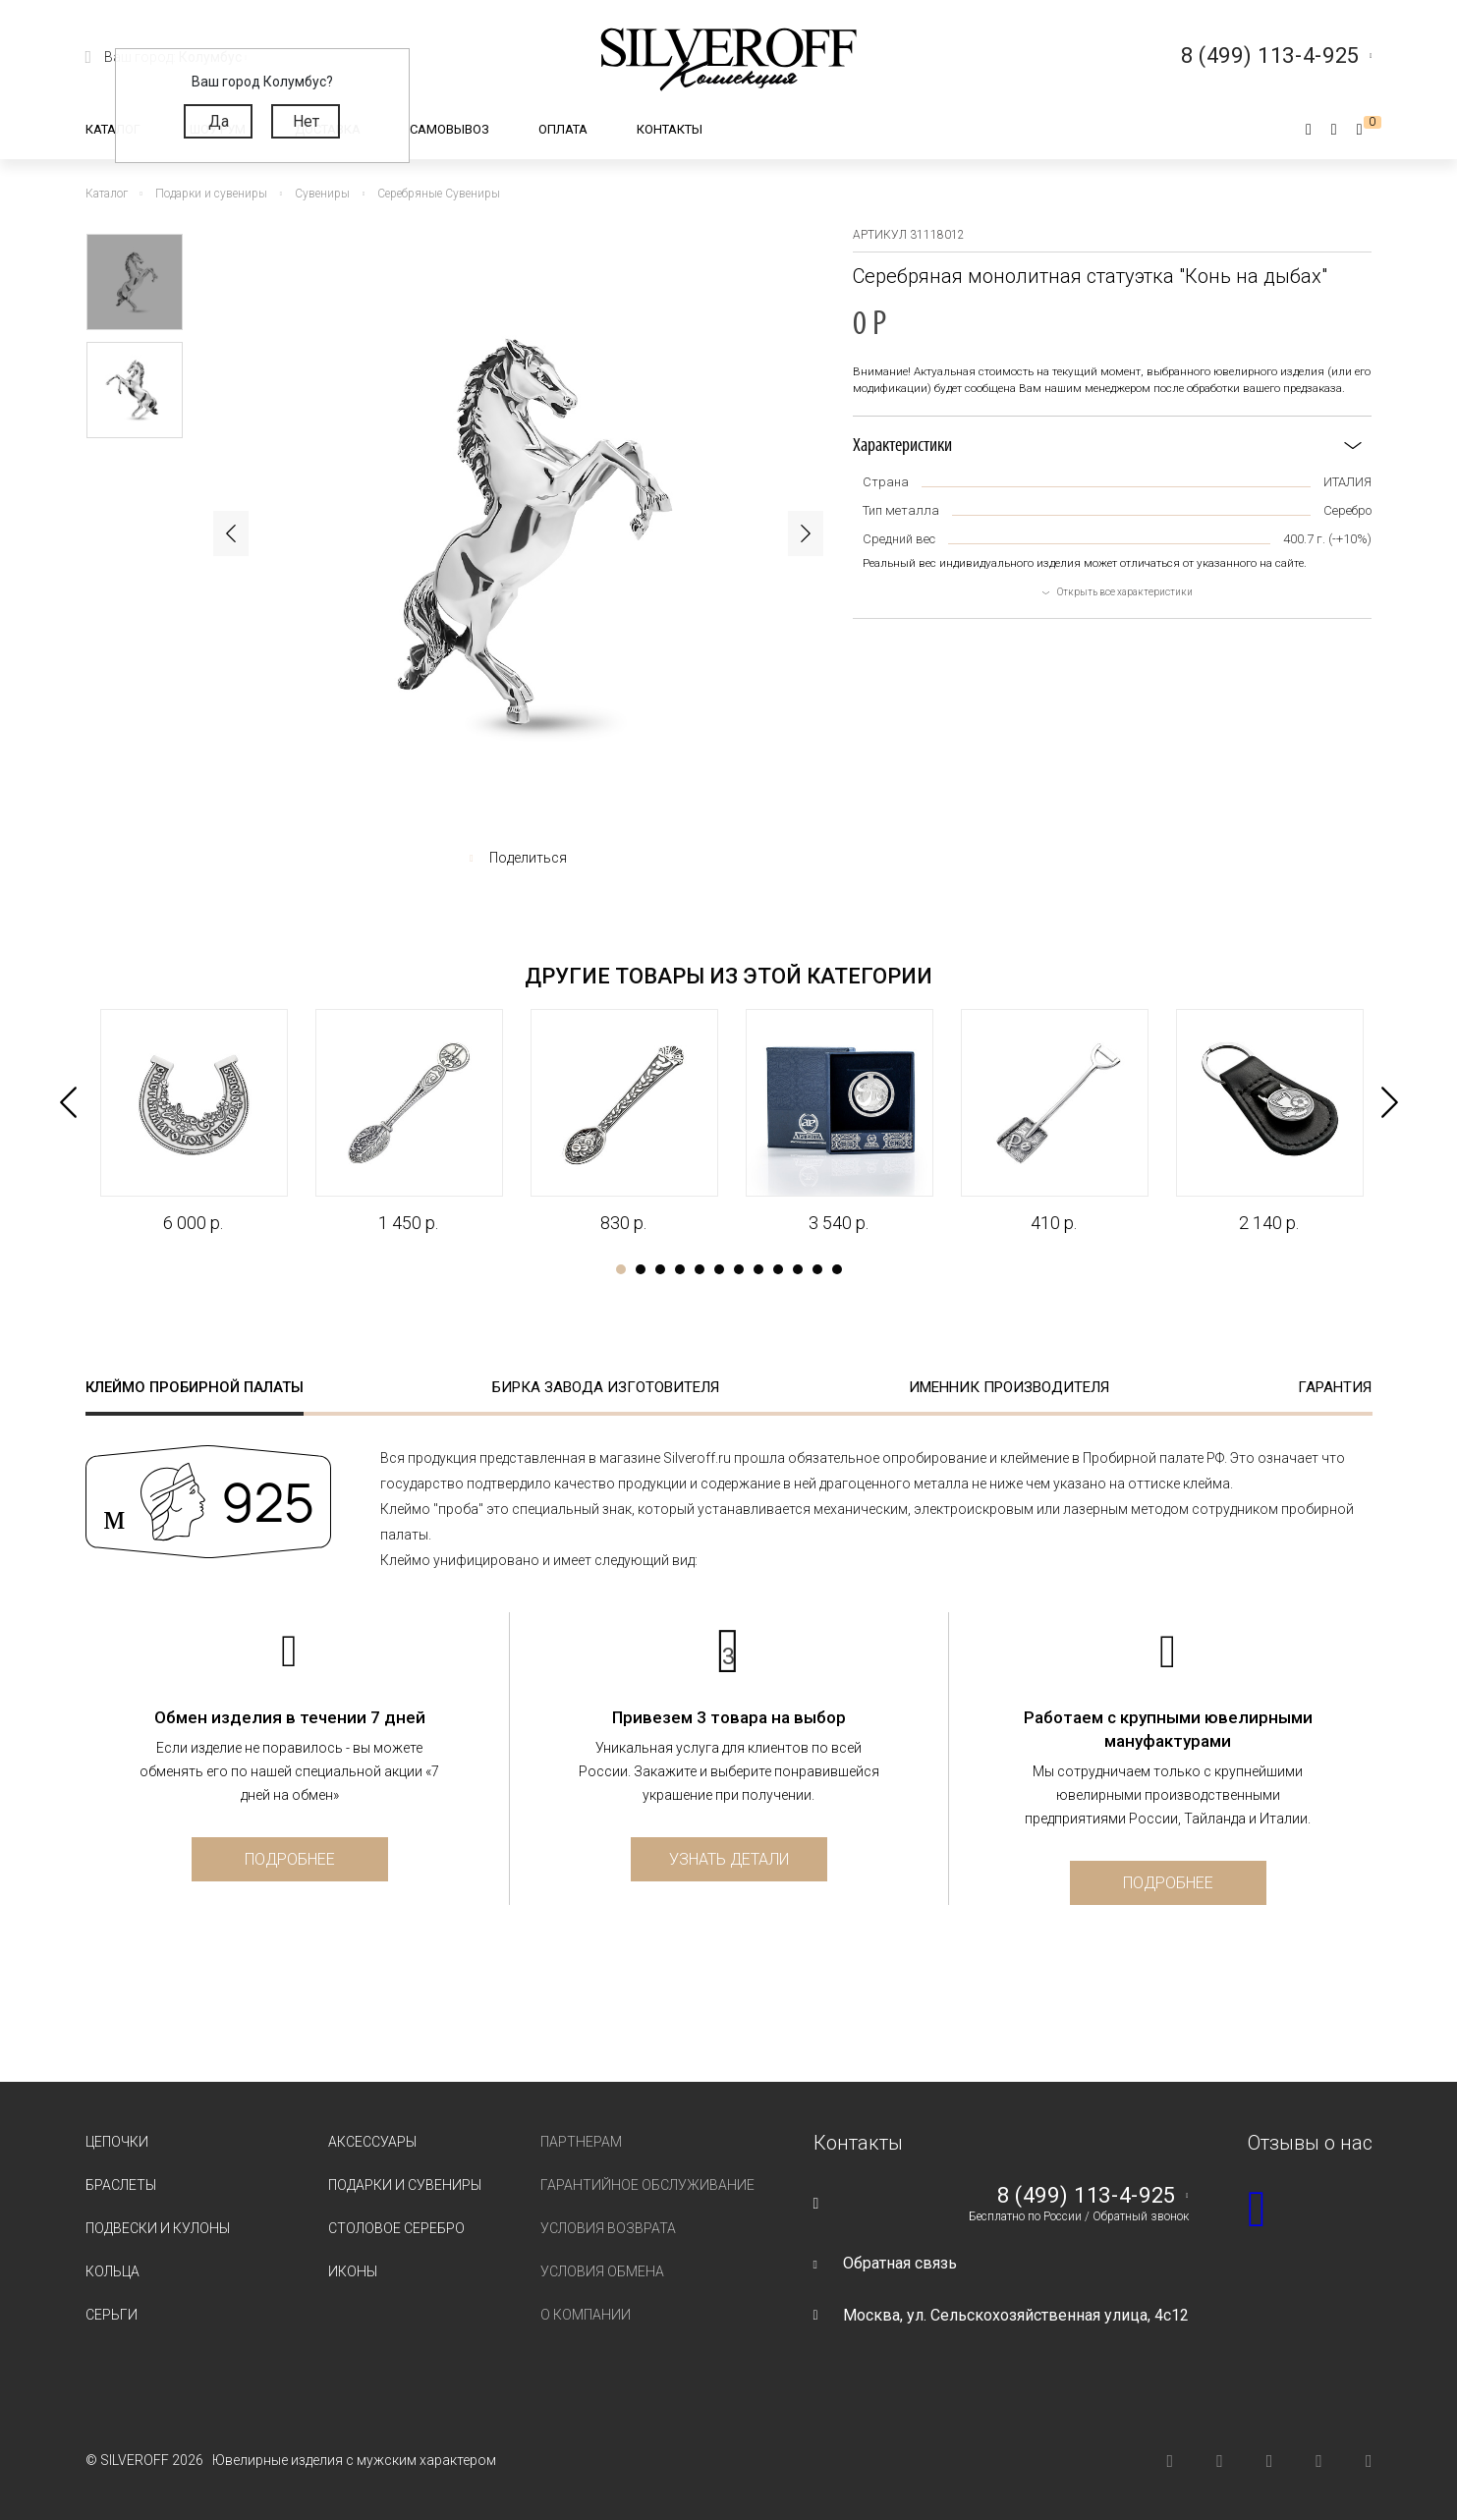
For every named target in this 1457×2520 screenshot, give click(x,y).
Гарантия (1335, 1387)
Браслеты (120, 2185)
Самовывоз (449, 129)
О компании (585, 2315)
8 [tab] (758, 1269)
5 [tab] (699, 1269)
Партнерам (581, 2142)
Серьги (111, 2315)
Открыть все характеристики (1125, 592)
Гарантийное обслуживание (647, 2185)
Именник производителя (1009, 1387)
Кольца (112, 2271)
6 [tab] (719, 1269)
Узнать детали (729, 1859)
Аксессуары (372, 2142)
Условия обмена (602, 2271)
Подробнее (290, 1859)
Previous (231, 533)
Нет (306, 121)
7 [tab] (739, 1269)
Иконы (352, 2271)
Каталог (112, 129)
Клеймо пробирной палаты (194, 1387)
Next (805, 533)
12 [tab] (837, 1269)
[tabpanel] (193, 1122)
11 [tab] (817, 1269)
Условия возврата (608, 2228)
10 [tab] (798, 1269)
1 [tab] (621, 1269)
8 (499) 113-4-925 (1086, 2196)
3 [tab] (660, 1269)
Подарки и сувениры (404, 2185)
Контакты (669, 129)
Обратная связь (900, 2263)
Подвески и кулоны (157, 2228)
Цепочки (116, 2142)
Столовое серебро (396, 2228)
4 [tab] (680, 1269)
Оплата (563, 129)
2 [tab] (640, 1269)
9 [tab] (778, 1269)
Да (218, 121)
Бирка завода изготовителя (605, 1387)
